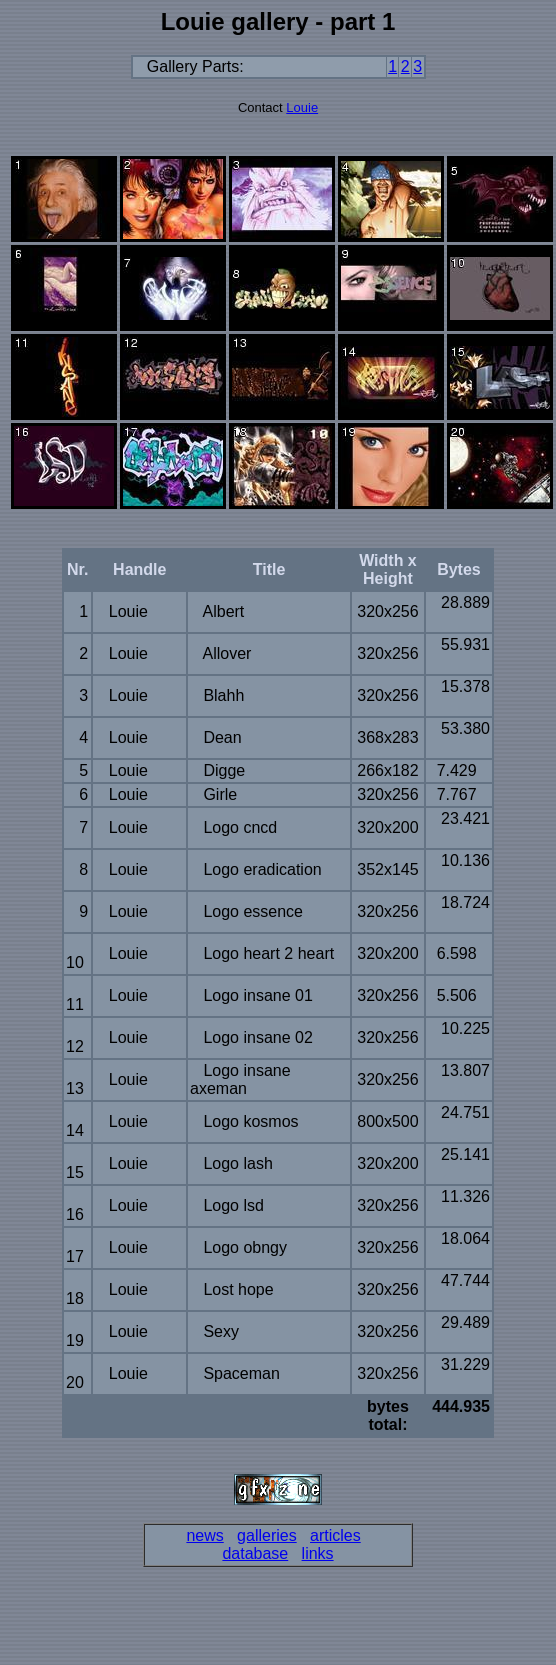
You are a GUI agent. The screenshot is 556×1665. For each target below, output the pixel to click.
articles (335, 1535)
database (255, 1553)
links (318, 1553)
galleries (267, 1535)
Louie (302, 107)
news (204, 1535)
